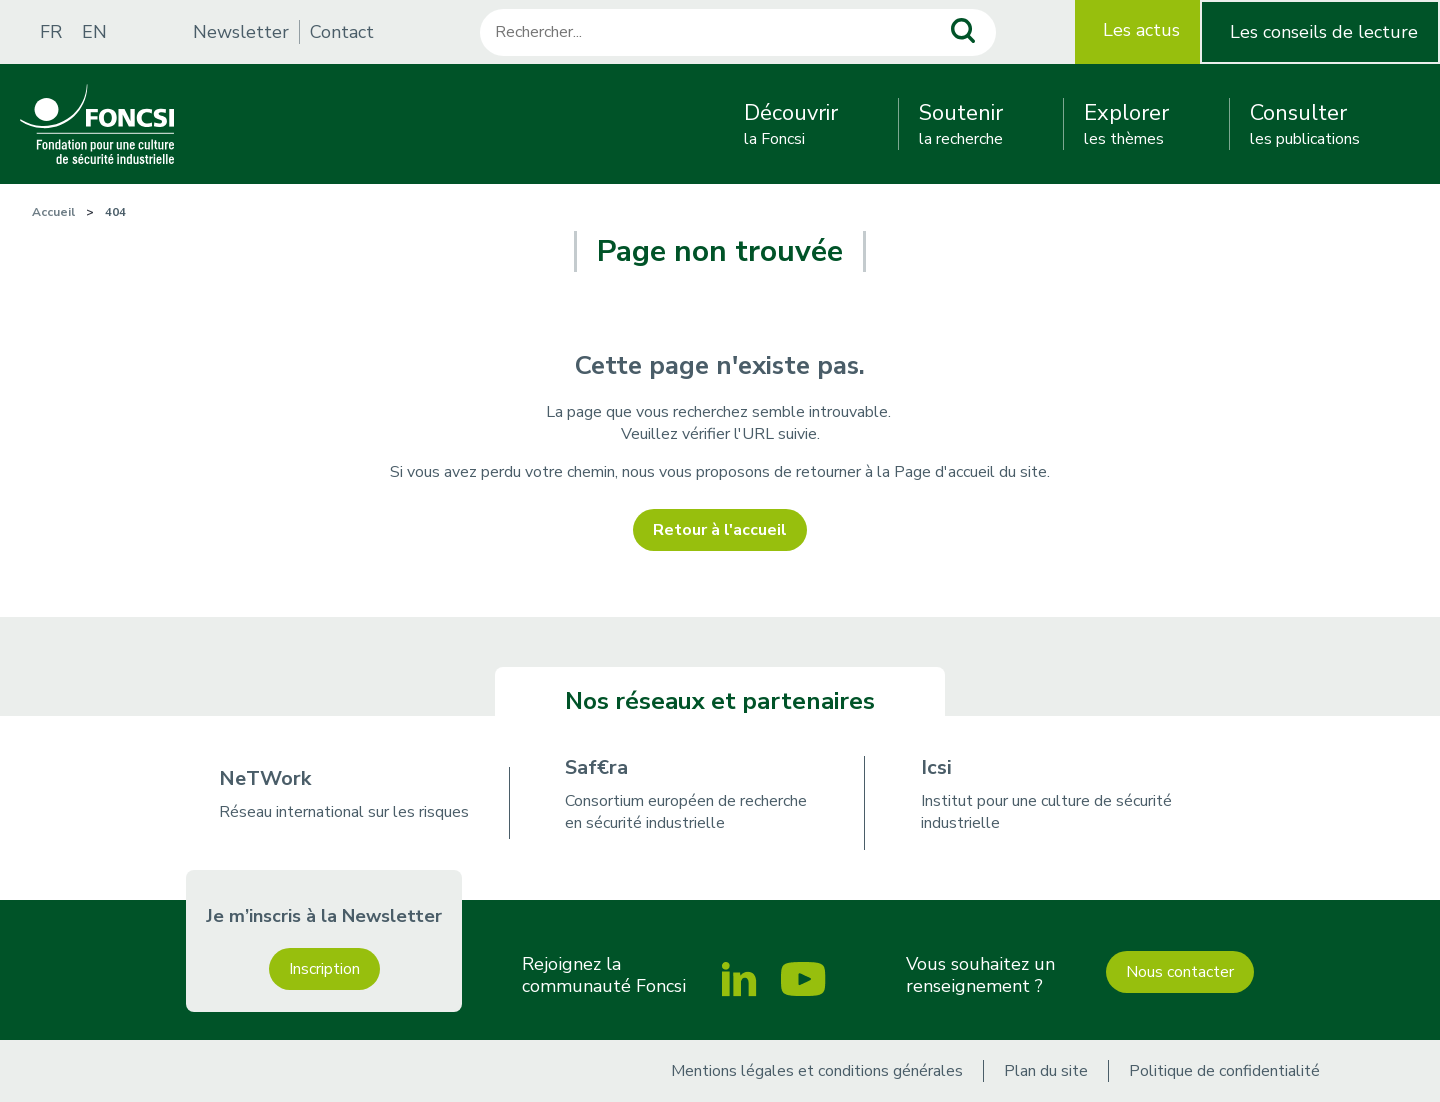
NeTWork (265, 778)
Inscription (324, 969)
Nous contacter (1180, 972)
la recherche (961, 124)
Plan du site (1046, 1071)
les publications (1305, 124)
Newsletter (241, 32)
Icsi (936, 767)
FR (51, 32)
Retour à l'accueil (720, 530)
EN (94, 32)
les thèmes (1126, 124)
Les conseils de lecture (1324, 32)
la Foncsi (791, 124)
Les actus (1141, 30)
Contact (342, 32)
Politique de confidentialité (1224, 1071)
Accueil (53, 212)
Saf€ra (596, 767)
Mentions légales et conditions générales (817, 1071)
